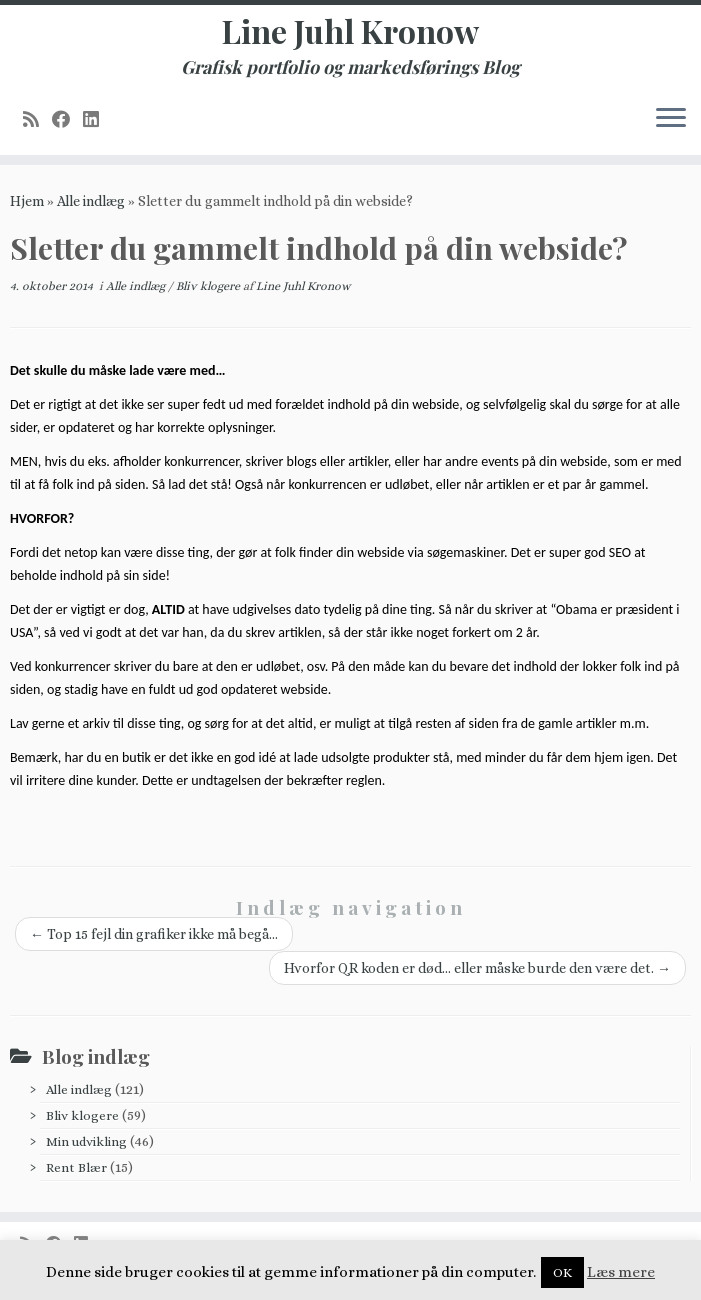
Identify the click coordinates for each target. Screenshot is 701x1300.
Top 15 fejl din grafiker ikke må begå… (154, 934)
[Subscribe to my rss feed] (37, 119)
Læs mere (621, 1272)
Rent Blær (76, 1167)
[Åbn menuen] (671, 119)
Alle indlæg (91, 201)
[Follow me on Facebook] (67, 119)
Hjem (27, 201)
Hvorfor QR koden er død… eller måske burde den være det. (477, 968)
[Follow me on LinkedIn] (97, 119)
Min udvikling (86, 1141)
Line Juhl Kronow (350, 31)
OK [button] (562, 1272)
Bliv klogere (209, 286)
